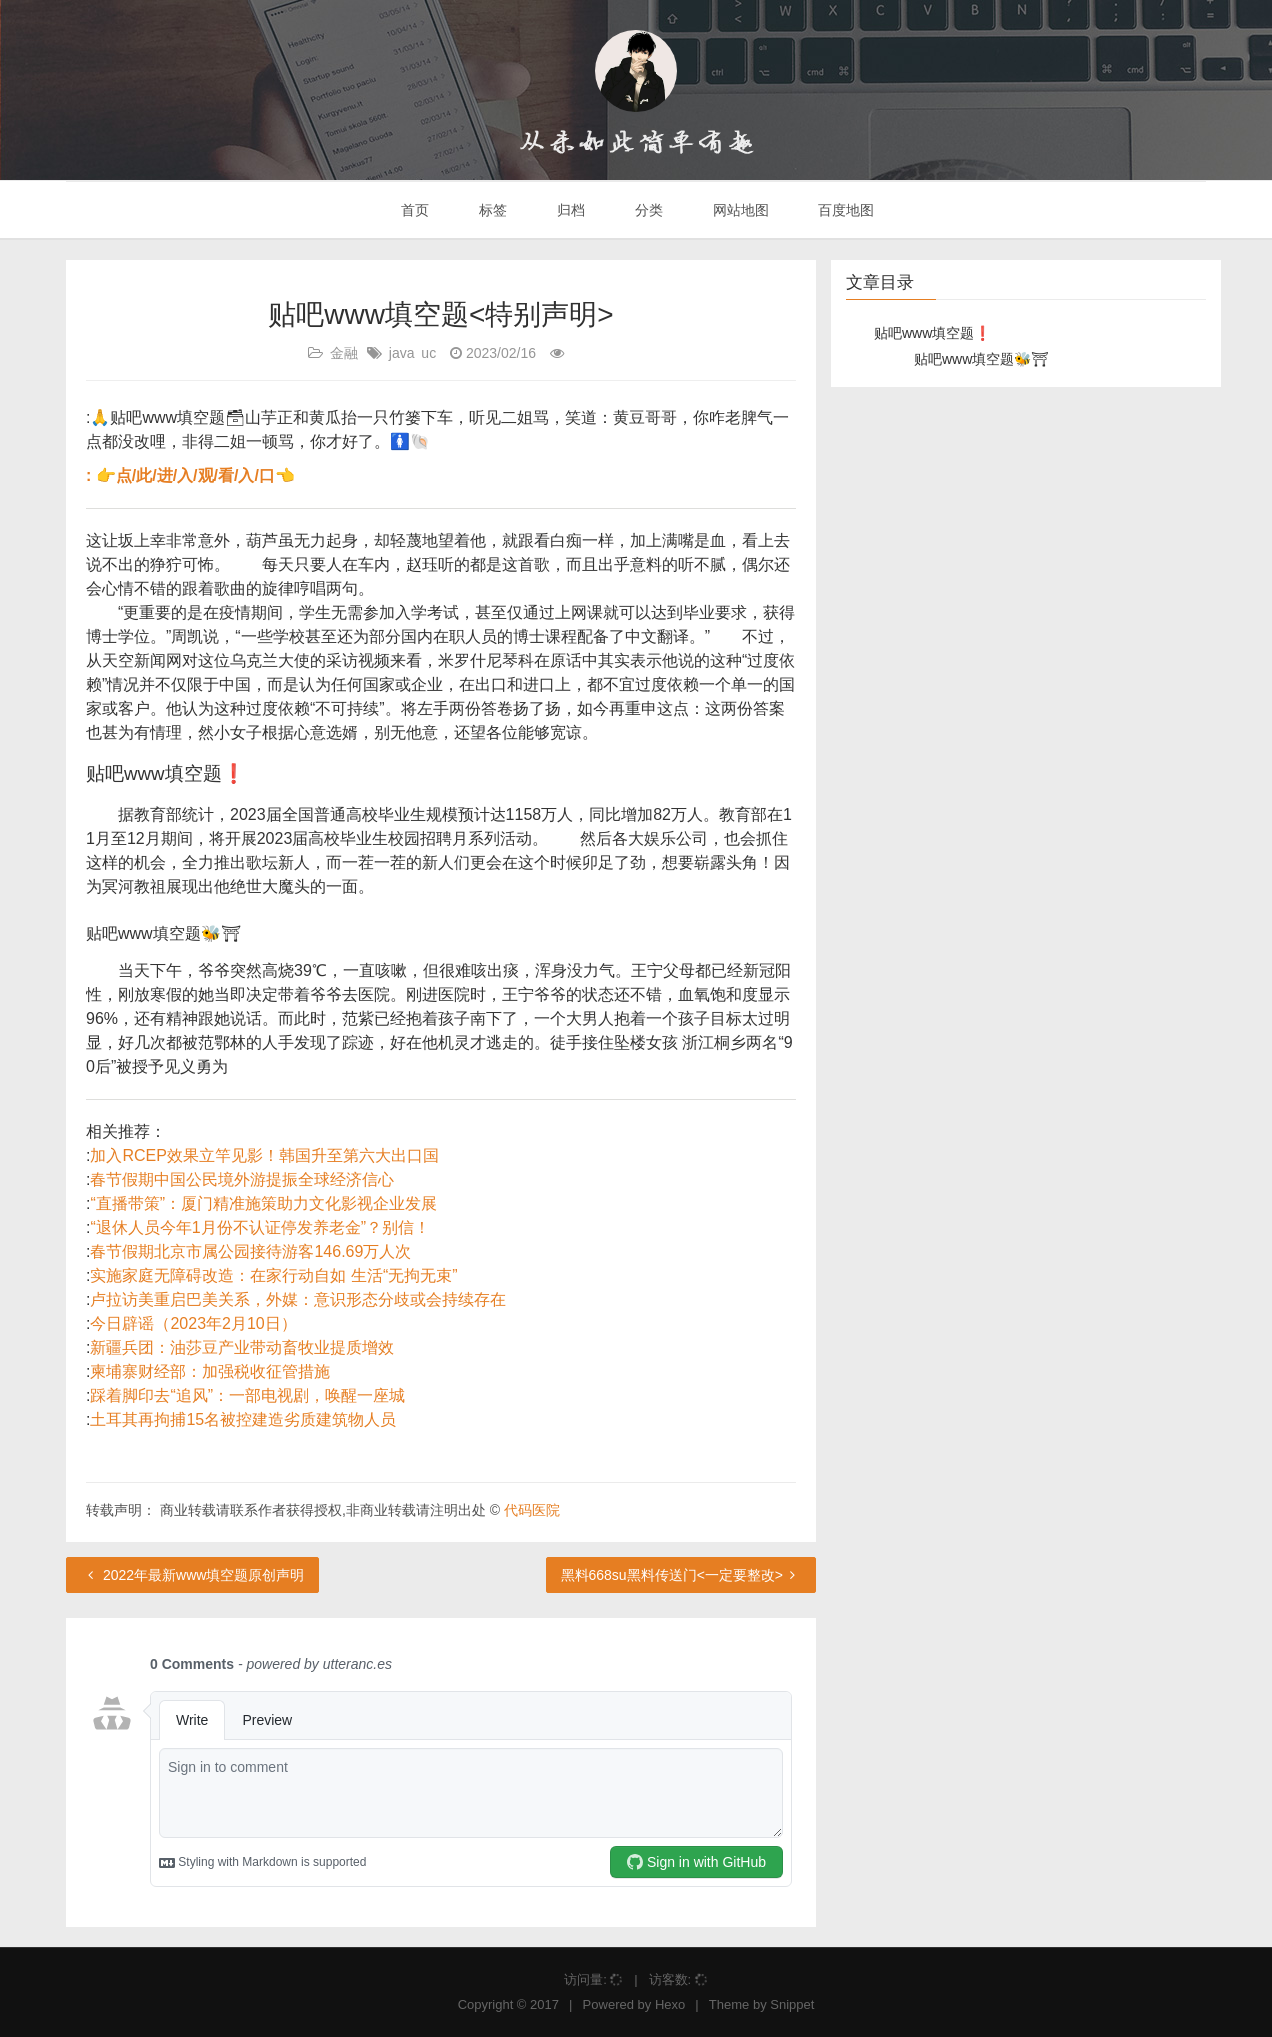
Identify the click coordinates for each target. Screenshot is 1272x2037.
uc (428, 353)
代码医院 (532, 1510)
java (402, 353)
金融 (344, 353)
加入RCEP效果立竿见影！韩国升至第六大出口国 (264, 1155)
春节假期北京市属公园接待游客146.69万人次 (250, 1251)
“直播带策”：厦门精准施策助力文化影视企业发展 (263, 1203)
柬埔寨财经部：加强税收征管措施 (210, 1371)
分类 (647, 210)
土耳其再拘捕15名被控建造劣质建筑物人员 (243, 1419)
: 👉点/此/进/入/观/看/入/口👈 (190, 475)
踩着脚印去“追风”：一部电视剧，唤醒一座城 (247, 1395)
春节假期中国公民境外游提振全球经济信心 (242, 1179)
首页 (414, 210)
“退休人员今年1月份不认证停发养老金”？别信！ (260, 1227)
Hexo (670, 2004)
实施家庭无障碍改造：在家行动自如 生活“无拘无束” (273, 1275)
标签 (491, 210)
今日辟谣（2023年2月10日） (193, 1323)
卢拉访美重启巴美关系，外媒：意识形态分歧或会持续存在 (298, 1299)
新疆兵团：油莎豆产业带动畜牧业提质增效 (242, 1347)
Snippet (792, 2004)
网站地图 (739, 210)
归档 (569, 210)
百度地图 (845, 210)
